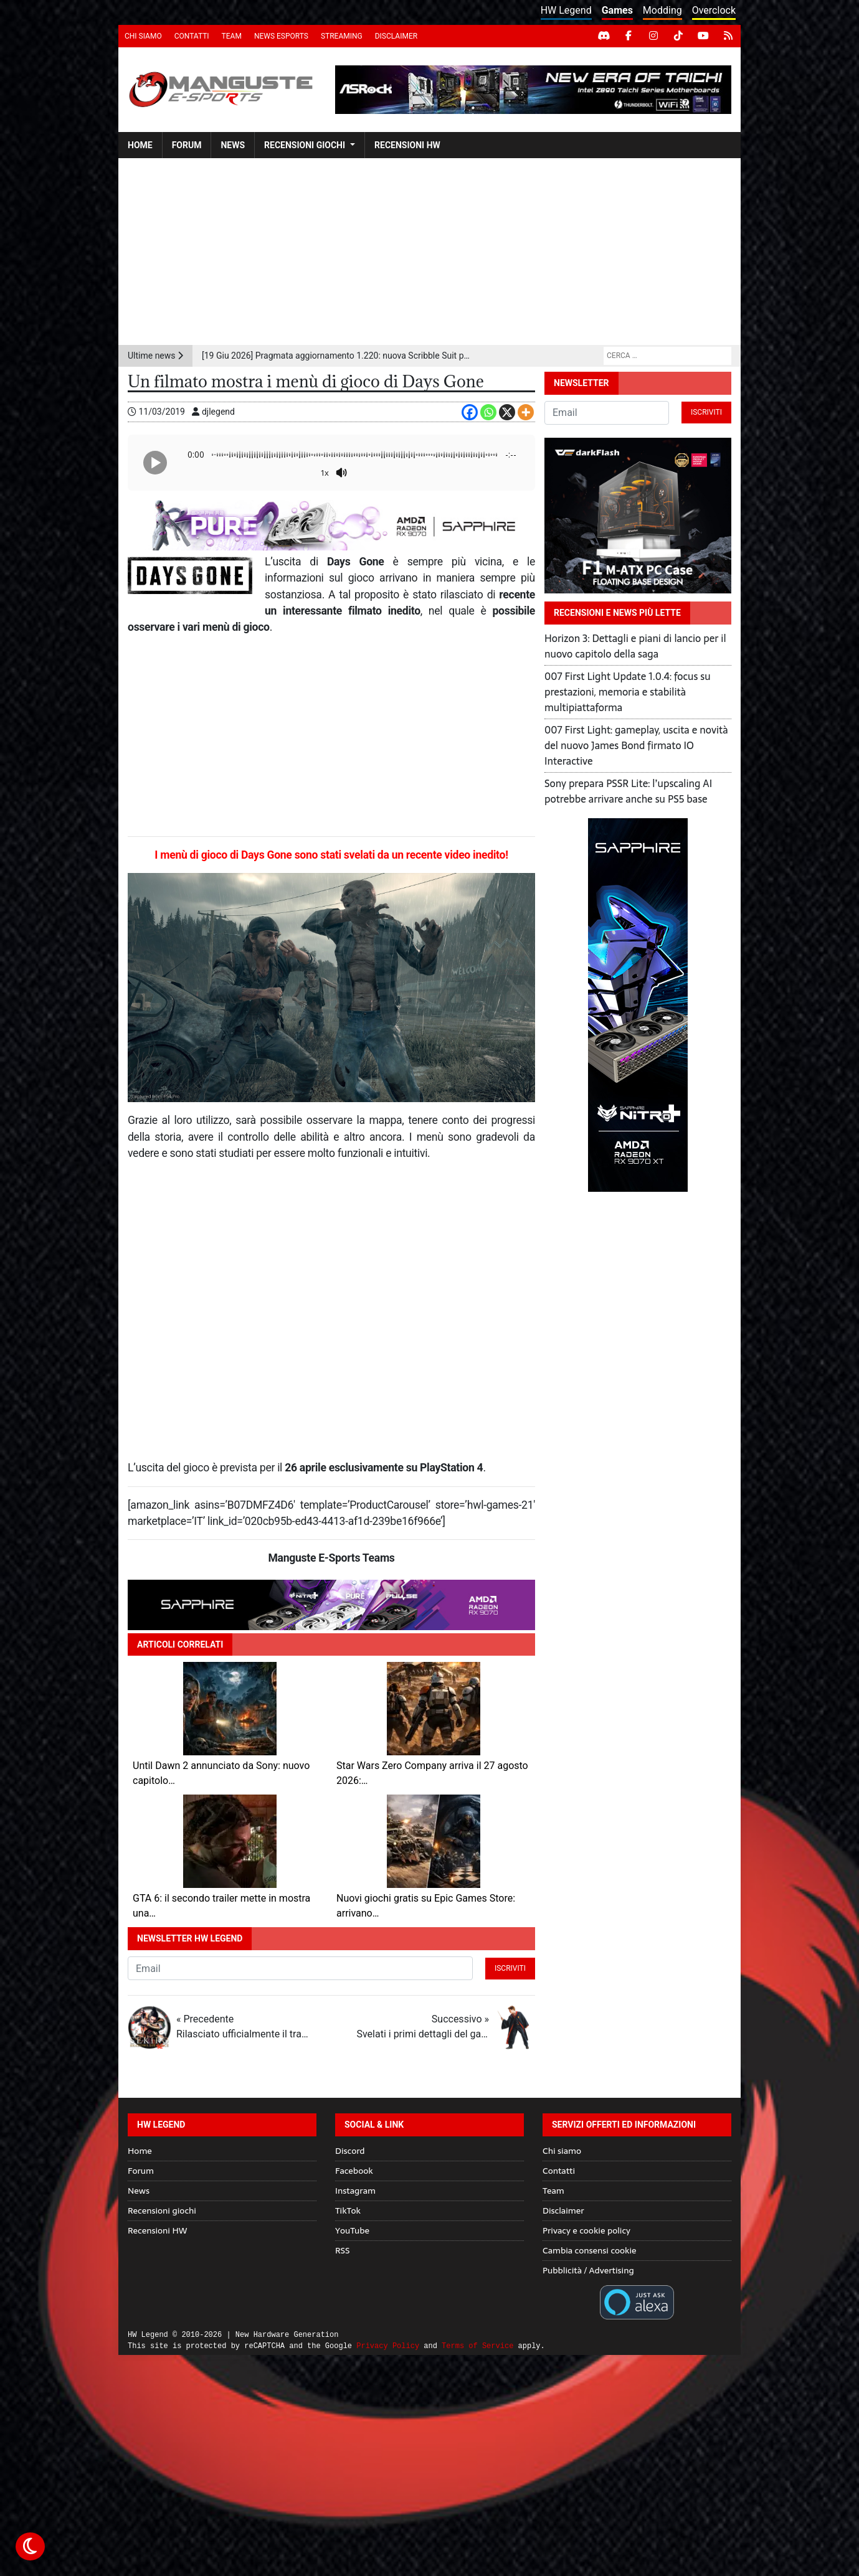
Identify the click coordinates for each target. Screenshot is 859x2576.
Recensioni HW (407, 145)
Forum (187, 145)
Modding (662, 10)
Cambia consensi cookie (590, 2250)
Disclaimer (396, 36)
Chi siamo (143, 36)
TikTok (348, 2210)
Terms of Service (477, 2346)
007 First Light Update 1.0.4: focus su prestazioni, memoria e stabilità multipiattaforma (627, 691)
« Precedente (242, 2027)
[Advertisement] (429, 251)
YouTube (352, 2230)
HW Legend (566, 10)
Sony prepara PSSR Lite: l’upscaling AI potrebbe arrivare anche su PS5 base (628, 791)
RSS (342, 2250)
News (233, 145)
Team (232, 36)
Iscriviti (510, 1968)
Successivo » (422, 2027)
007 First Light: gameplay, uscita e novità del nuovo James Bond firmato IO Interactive (636, 745)
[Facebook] (470, 412)
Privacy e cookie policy (586, 2230)
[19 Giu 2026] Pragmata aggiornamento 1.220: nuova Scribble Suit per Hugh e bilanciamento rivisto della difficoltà (338, 356)
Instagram (355, 2190)
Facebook (354, 2170)
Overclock (714, 10)
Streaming (342, 36)
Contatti (191, 36)
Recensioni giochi (304, 145)
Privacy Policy (387, 2346)
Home (140, 145)
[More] (526, 412)
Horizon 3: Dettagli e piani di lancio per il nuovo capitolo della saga (635, 646)
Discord (349, 2151)
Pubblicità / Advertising (588, 2270)
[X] (507, 412)
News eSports (281, 36)
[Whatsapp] (488, 412)
